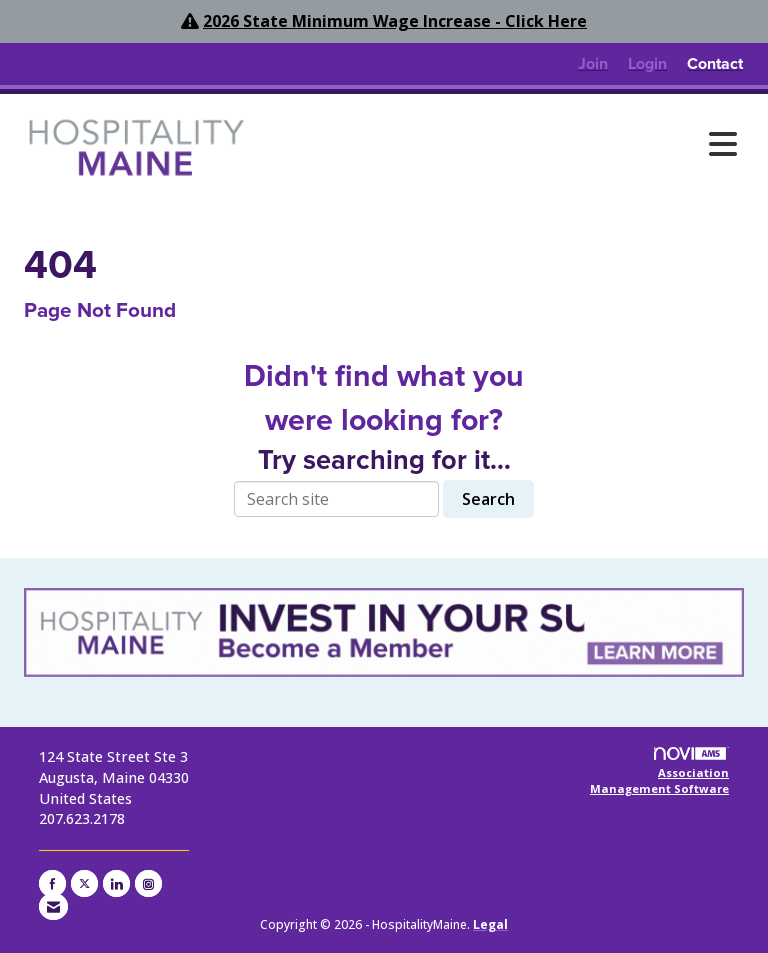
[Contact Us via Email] (53, 906)
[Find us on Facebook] (52, 883)
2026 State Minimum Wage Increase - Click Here (395, 21)
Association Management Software (659, 771)
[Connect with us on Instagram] (148, 883)
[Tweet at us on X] (84, 883)
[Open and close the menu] (503, 144)
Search (488, 499)
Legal (490, 924)
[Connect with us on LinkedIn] (116, 883)
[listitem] (593, 64)
